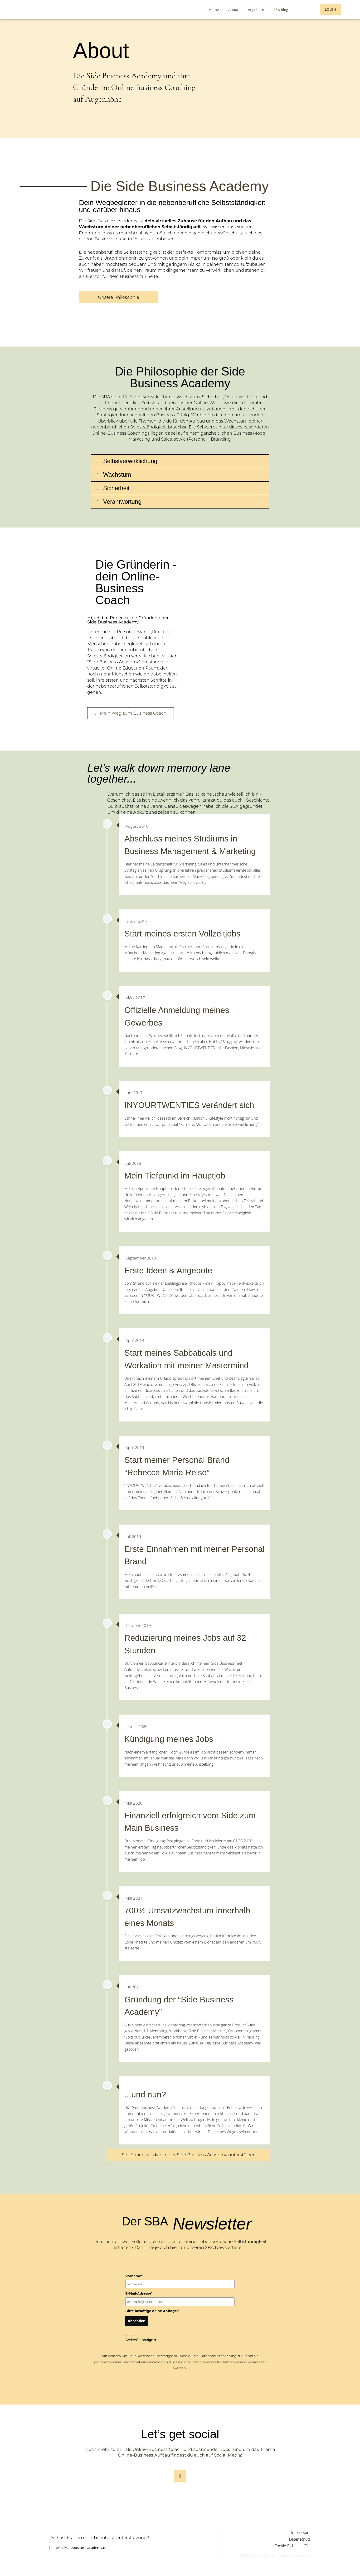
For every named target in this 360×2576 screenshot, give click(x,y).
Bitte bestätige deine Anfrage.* (152, 2311)
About (233, 9)
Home (214, 9)
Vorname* (134, 2276)
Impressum (301, 2532)
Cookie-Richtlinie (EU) (292, 2545)
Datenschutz (300, 2539)
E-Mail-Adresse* (139, 2293)
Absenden (137, 2321)
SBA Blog (280, 9)
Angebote (256, 9)
